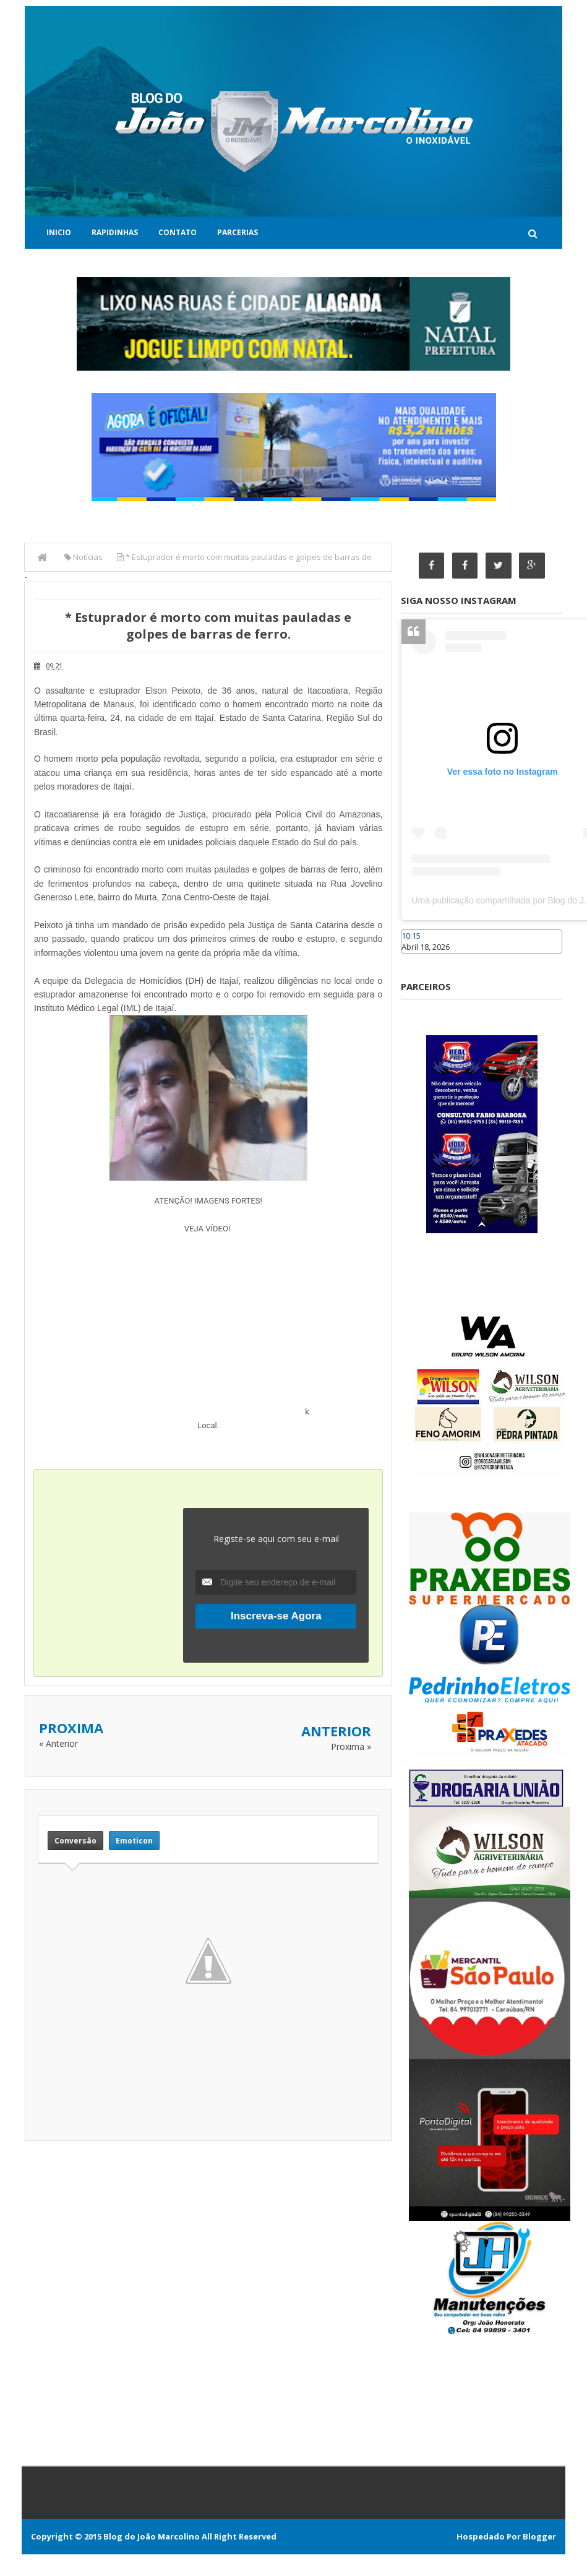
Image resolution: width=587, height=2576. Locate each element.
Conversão (75, 1840)
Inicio (58, 232)
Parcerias (237, 232)
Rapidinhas (115, 232)
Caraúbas (419, 959)
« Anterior (58, 1743)
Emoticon (134, 1840)
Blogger (539, 2536)
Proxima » (351, 1746)
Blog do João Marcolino (151, 2536)
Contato (177, 232)
